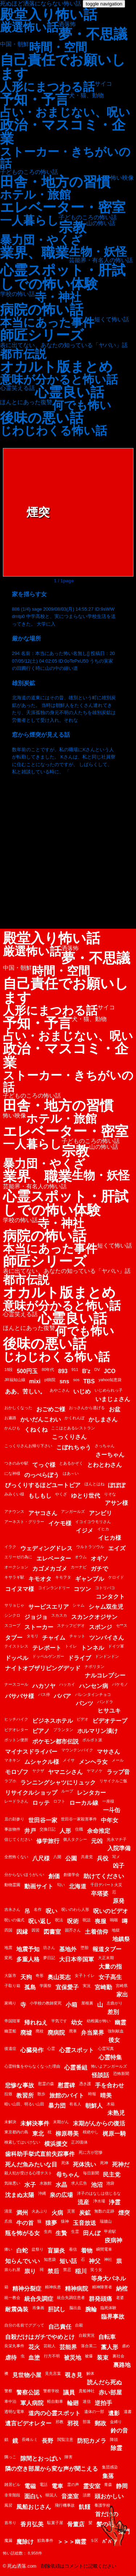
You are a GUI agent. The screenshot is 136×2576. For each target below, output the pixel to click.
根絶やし (91, 2132)
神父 (94, 2261)
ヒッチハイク (16, 1719)
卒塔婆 (99, 1894)
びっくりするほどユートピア (43, 1485)
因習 (36, 1930)
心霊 (51, 2048)
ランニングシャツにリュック (58, 1782)
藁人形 (109, 2347)
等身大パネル (108, 2278)
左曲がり (115, 2003)
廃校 (40, 2031)
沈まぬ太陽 (19, 2195)
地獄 (116, 1930)
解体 (90, 2373)
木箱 (111, 2104)
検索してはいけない (22, 2142)
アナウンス (14, 1511)
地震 (8, 1947)
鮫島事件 (45, 2540)
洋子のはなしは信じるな (99, 2193)
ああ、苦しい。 (25, 1391)
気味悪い (12, 2183)
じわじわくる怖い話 (53, 430)
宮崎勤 (103, 1987)
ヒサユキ (109, 1711)
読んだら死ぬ (104, 2382)
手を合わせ (109, 2085)
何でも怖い (81, 405)
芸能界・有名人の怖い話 (101, 260)
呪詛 (87, 1920)
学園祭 (45, 1985)
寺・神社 (58, 297)
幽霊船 (10, 2031)
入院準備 (119, 1848)
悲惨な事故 (19, 2085)
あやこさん (60, 1390)
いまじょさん (112, 1399)
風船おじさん (33, 2507)
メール (118, 1760)
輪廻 (73, 2403)
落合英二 (89, 2346)
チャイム (53, 1638)
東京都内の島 (16, 2132)
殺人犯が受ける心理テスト (28, 2173)
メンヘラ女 (93, 1762)
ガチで (99, 1569)
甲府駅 (110, 2231)
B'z (86, 1371)
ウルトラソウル (90, 1547)
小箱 (71, 2005)
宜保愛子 (67, 1987)
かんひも (12, 1428)
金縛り (116, 2422)
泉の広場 (61, 2195)
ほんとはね (94, 1484)
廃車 (73, 2031)
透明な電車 (14, 2411)
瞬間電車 (104, 2249)
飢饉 (84, 2507)
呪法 (59, 1920)
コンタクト (110, 1597)
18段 (8, 1369)
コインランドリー (54, 1588)
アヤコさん (42, 1513)
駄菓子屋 (55, 2522)
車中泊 (10, 2401)
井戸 (30, 1831)
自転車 (107, 2337)
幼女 (77, 2022)
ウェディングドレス (46, 1548)
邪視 (73, 2423)
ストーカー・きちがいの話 (65, 157)
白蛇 (22, 2250)
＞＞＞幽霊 (71, 2542)
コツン (82, 1589)
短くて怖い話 (111, 319)
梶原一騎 (114, 2134)
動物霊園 (12, 1885)
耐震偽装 (16, 2309)
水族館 (45, 2183)
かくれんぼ (75, 1418)
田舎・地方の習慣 (55, 182)
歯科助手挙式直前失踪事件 (40, 2154)
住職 (79, 1829)
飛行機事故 (65, 2505)
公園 (71, 1858)
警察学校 (51, 2391)
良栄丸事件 (14, 2346)
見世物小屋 (26, 2375)
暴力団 (57, 2106)
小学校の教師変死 (46, 2003)
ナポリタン (94, 1666)
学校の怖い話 (17, 294)
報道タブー (106, 1949)
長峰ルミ (30, 2439)
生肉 (48, 2231)
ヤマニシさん (65, 1772)
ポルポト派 (92, 1740)
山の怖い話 (100, 223)
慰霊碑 (66, 2085)
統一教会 (12, 2297)
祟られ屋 (12, 2269)
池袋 (110, 2183)
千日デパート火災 (106, 1885)
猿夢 (51, 2223)
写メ (116, 1857)
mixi (34, 1381)
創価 (54, 1876)
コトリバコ (105, 1588)
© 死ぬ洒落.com (20, 2566)
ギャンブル (89, 1579)
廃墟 (26, 2033)
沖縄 (42, 2193)
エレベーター (53, 1558)
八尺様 (41, 1858)
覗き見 (73, 2375)
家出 (122, 1994)
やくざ (61, 1494)
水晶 (61, 2185)
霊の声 (73, 2484)
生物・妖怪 (98, 251)
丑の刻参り (14, 1819)
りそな (110, 1494)
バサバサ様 (19, 1696)
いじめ (82, 1391)
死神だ (120, 2164)
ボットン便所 (16, 1740)
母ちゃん (67, 2175)
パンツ (84, 1703)
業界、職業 (34, 253)
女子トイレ (85, 1975)
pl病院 (49, 1379)
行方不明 (52, 2356)
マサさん (108, 1752)
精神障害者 (102, 2287)
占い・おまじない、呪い (65, 112)
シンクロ (12, 1615)
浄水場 (99, 2201)
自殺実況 (87, 2335)
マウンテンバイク (77, 1750)
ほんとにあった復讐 (26, 402)
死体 (65, 2163)
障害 (69, 2457)
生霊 (75, 2231)
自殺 (79, 2325)
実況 (87, 1985)
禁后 (53, 2271)
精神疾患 (53, 2287)
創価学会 (71, 1874)
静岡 (122, 2486)
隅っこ (10, 2457)
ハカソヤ (43, 1686)
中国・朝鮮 (14, 44)
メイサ (69, 1760)
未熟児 (116, 2113)
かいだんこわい (40, 1419)
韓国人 (51, 2495)
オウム (81, 1557)
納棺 (122, 2289)
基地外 (68, 1949)
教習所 (25, 2095)
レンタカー (91, 1793)
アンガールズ (73, 1511)
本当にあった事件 (47, 322)
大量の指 (110, 1966)
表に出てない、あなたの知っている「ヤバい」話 (64, 345)
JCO (109, 1371)
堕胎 (84, 1947)
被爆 (89, 2356)
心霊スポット (76, 2050)
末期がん (61, 2122)
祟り (30, 2271)
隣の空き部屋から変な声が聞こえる (51, 2469)
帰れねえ (36, 2022)
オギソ (99, 1558)
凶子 (118, 1866)
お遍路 (10, 1418)
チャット (77, 1636)
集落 (108, 2476)
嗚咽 (114, 1920)
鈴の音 (119, 2431)
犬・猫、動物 (86, 95)
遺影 (114, 2413)
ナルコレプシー (105, 1675)
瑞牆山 (106, 2221)
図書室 (52, 1932)
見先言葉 (53, 2373)
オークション (16, 1567)
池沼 (97, 2185)
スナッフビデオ (71, 1625)
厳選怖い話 (29, 27)
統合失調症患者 (71, 2297)
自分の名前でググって (24, 2325)
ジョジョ (36, 1617)
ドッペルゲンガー (48, 1656)
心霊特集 (110, 2057)
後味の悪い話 (41, 418)
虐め (126, 2346)
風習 (8, 2505)
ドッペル (16, 1658)
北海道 (77, 1886)
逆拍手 (103, 2403)
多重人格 (28, 1959)
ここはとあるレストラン (73, 1428)
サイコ (103, 84)
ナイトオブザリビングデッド (43, 1668)
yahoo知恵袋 (110, 1379)
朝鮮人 (94, 2106)
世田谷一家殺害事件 (79, 1819)
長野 (47, 2441)
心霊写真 (106, 2048)
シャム (79, 1605)
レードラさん (16, 1801)
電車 (57, 2486)
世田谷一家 (42, 1820)
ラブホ (10, 1781)
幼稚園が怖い (99, 2021)
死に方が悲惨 (91, 2152)
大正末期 (106, 1958)
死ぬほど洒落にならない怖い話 (40, 3)
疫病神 (113, 2240)
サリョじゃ (14, 1605)
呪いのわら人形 (75, 1909)
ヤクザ (38, 1771)
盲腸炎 (56, 2250)
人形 (65, 1831)
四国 (8, 1930)
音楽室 (70, 2496)
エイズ (116, 1548)
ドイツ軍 (116, 1646)
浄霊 (114, 2202)
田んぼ (91, 2233)
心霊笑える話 (17, 388)
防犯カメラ (91, 2441)
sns (64, 1381)
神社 (108, 2259)
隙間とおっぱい (40, 2458)
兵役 (102, 1858)
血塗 (34, 2358)
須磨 (87, 2495)
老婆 (120, 2297)
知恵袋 (50, 2259)
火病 (57, 2213)
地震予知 (28, 1949)
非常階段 (12, 2495)
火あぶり (40, 2211)
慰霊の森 (46, 2083)
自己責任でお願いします (62, 67)
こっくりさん (69, 1437)
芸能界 (68, 2347)
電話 (44, 2484)
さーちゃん (109, 1455)
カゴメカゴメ (49, 1569)
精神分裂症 (26, 2289)
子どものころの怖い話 (29, 172)
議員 (69, 2392)
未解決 (10, 2122)
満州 (22, 2213)
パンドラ (105, 1702)
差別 (113, 2012)
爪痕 (8, 2221)
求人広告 (79, 2183)
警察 (8, 2391)
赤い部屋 (110, 2392)
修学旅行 (47, 1841)
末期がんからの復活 (99, 2123)
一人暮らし (29, 220)
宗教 (72, 227)
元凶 (97, 1841)
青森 (108, 2484)
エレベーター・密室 (62, 207)
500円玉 (27, 1371)
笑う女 (96, 2269)
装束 (102, 2358)
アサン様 (116, 1503)
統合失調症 (38, 2299)
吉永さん (12, 1909)
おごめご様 (50, 1409)
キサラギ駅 (14, 1577)
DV (97, 1369)
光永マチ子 (117, 1839)
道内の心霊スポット (54, 2413)
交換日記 (47, 1829)
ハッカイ (67, 1684)
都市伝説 (23, 354)
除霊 (116, 2448)
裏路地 (122, 2365)
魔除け (25, 2542)
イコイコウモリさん (93, 1521)
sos (76, 1379)
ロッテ (41, 1803)
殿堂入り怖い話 (48, 14)
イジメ (84, 1530)
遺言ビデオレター (28, 2423)
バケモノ (120, 1684)
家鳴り (10, 2003)
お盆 (114, 1409)
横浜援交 (55, 2144)
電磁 (30, 2486)
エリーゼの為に (18, 1557)
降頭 (114, 2439)
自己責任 (59, 2327)
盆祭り (38, 2249)
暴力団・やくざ (41, 240)
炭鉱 (85, 2213)
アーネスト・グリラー (24, 1521)
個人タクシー (75, 1839)
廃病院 (56, 2033)
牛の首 (25, 2223)
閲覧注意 (65, 2439)
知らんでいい (22, 2261)
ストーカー (38, 1627)
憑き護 (85, 2083)
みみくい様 (14, 1494)
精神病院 (76, 2289)
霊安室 (91, 2486)
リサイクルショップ (31, 1793)
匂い (61, 1885)
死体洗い (84, 2164)
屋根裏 (87, 2003)
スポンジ (100, 1627)
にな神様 (12, 1473)
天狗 (26, 1977)
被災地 (72, 2358)
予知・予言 (34, 99)
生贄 (61, 2233)
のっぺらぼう (41, 1475)
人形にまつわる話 (47, 87)
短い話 (68, 2261)
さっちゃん (105, 1446)
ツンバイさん (106, 1638)
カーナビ (79, 1567)
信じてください (18, 1839)
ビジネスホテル (52, 1721)
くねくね (36, 1430)
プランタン (63, 1729)
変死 (8, 1958)
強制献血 (116, 2031)
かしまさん (103, 1419)
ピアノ (41, 1731)
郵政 (100, 2423)
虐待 (11, 2358)
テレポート (46, 1648)
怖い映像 (122, 178)
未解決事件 (34, 2123)
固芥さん (73, 1930)
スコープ (12, 1625)
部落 (87, 2422)
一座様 (108, 1801)
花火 (34, 2347)
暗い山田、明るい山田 (24, 2104)
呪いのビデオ (110, 1911)
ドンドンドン (107, 1656)
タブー (13, 1638)
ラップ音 (118, 1772)
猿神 (65, 2221)
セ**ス (121, 1625)
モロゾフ (16, 1772)
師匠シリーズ (42, 335)
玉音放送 (84, 2223)
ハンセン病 (93, 1686)
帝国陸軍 (12, 2021)
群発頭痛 (100, 2299)
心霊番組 (75, 2067)
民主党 (111, 2175)
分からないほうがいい (24, 1874)
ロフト (59, 1801)
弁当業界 (92, 2033)
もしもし (39, 1496)
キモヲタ (63, 1577)
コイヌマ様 (19, 1589)
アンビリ (100, 1513)
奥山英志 (59, 1977)
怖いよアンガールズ (109, 2066)
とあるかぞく (71, 1463)
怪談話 (100, 2075)
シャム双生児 (105, 1607)
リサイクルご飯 (113, 1781)
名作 (38, 1909)
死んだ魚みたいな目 (31, 2164)
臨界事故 (112, 2316)
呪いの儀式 (14, 1920)
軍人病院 (32, 2403)
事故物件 (12, 1829)
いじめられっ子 (109, 1390)
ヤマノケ (95, 1771)
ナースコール (16, 1684)
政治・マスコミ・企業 (62, 132)
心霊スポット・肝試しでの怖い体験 (62, 277)
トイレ (71, 1646)
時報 (92, 2094)
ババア (62, 1696)
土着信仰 (96, 1932)
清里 (8, 2211)
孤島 (30, 1987)
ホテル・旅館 (35, 194)
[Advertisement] (68, 850)
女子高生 (110, 1977)
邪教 (59, 2422)
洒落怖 (67, 24)
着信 (73, 2249)
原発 (118, 1901)
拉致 (8, 2094)
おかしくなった (18, 1407)
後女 (114, 2040)
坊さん (49, 1947)
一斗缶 (111, 1810)
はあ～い (71, 1473)
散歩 (41, 2094)
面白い (33, 2496)
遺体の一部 (94, 2411)
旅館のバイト (66, 2095)
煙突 (124, 2213)
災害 (71, 2211)
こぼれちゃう (73, 1447)
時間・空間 (58, 47)
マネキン (12, 1760)
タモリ (32, 1636)
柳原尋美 (67, 2134)
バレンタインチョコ (93, 1694)
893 (62, 1371)
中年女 (109, 1820)
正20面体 (79, 2142)
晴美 (106, 2095)
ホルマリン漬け (97, 1731)
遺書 (128, 2411)
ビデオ (82, 1719)
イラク (10, 1547)
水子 (30, 2185)
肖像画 (38, 2308)
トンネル (92, 1648)
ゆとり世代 (85, 1496)
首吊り (10, 2522)
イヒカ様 (109, 1538)
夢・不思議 (92, 34)
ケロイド (116, 1577)
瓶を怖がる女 (22, 2233)
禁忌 (67, 2269)
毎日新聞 (91, 2173)
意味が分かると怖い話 (59, 379)
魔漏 (8, 2540)
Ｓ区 (94, 2540)
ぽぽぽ (116, 1485)
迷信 (87, 2401)
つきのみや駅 (16, 1463)
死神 (104, 2163)
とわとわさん (104, 1465)
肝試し (56, 2309)
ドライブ (79, 1658)
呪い (51, 1911)
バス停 (44, 1694)
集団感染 (110, 2467)
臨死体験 (108, 2308)
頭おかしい (109, 2496)
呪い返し (39, 1921)
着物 (86, 2250)
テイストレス (16, 1646)
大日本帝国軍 (76, 1959)
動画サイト (38, 1886)
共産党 (87, 1857)
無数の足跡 (104, 2211)
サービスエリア (48, 1607)
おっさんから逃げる (87, 1407)
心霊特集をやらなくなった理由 (32, 2066)
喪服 (100, 1921)
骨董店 (76, 2524)
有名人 (75, 2104)
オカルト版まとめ (56, 367)
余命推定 (98, 1831)
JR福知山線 (14, 1379)
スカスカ (59, 1615)
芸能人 (49, 2346)
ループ (67, 1791)
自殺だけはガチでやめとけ (40, 2337)
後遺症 (10, 2048)
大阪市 (10, 1975)
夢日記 (49, 1958)
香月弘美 (32, 2524)
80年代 (48, 1369)
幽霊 (120, 2022)
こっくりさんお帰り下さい (28, 1446)
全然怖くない (16, 1857)
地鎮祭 (121, 1939)
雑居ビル (12, 2484)
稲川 (81, 2271)
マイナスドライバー (31, 1752)
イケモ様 (59, 1523)
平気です (59, 2021)
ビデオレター (16, 1729)
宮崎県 (122, 1985)
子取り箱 (12, 1985)
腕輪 (91, 2309)
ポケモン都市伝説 (55, 1741)
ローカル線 (83, 1803)
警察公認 (28, 2392)
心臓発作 (32, 2050)
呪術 (73, 1921)
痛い (8, 2249)
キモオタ (39, 1579)
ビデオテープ (109, 1721)
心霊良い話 (69, 392)
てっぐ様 (43, 1465)
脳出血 (75, 2308)
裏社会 (118, 2356)
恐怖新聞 (121, 2073)
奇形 (40, 1975)
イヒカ (103, 1529)
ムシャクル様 (41, 1762)
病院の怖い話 (41, 310)
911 (74, 1369)
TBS (89, 1381)
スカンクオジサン (94, 1617)
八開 (57, 1857)
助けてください (103, 1876)
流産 (83, 2202)
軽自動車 (55, 2401)
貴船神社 (87, 2391)
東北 (38, 2134)
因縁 (22, 1932)
